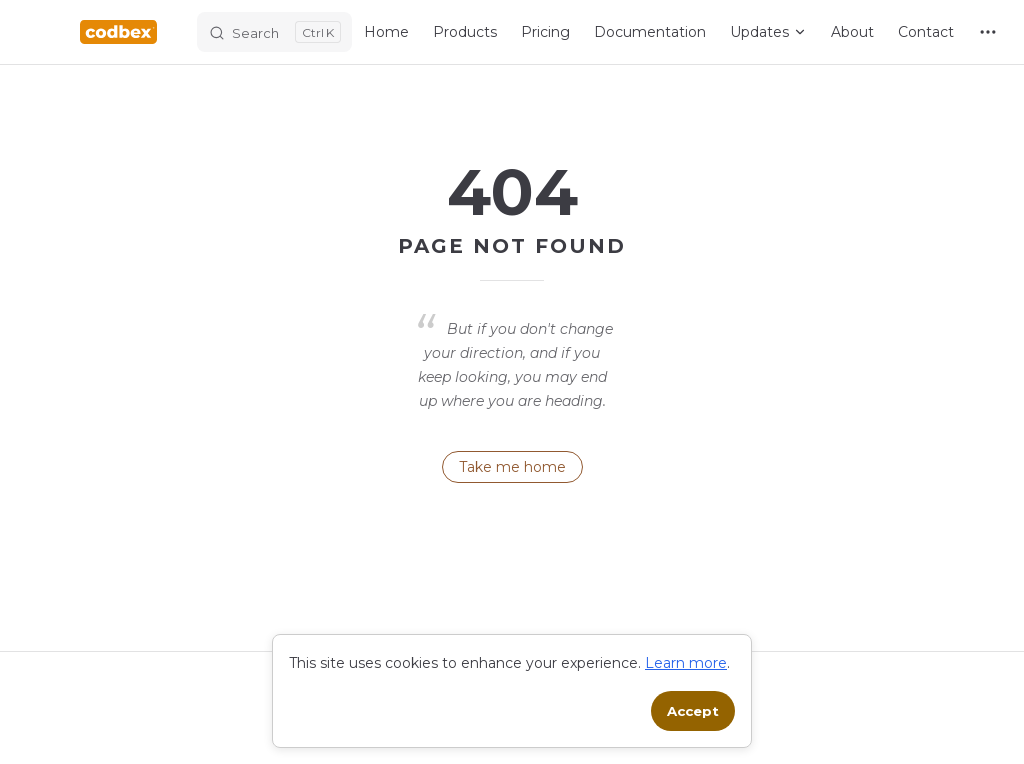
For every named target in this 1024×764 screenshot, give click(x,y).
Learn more (686, 663)
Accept (693, 711)
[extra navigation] (988, 32)
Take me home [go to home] (512, 467)
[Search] (274, 32)
